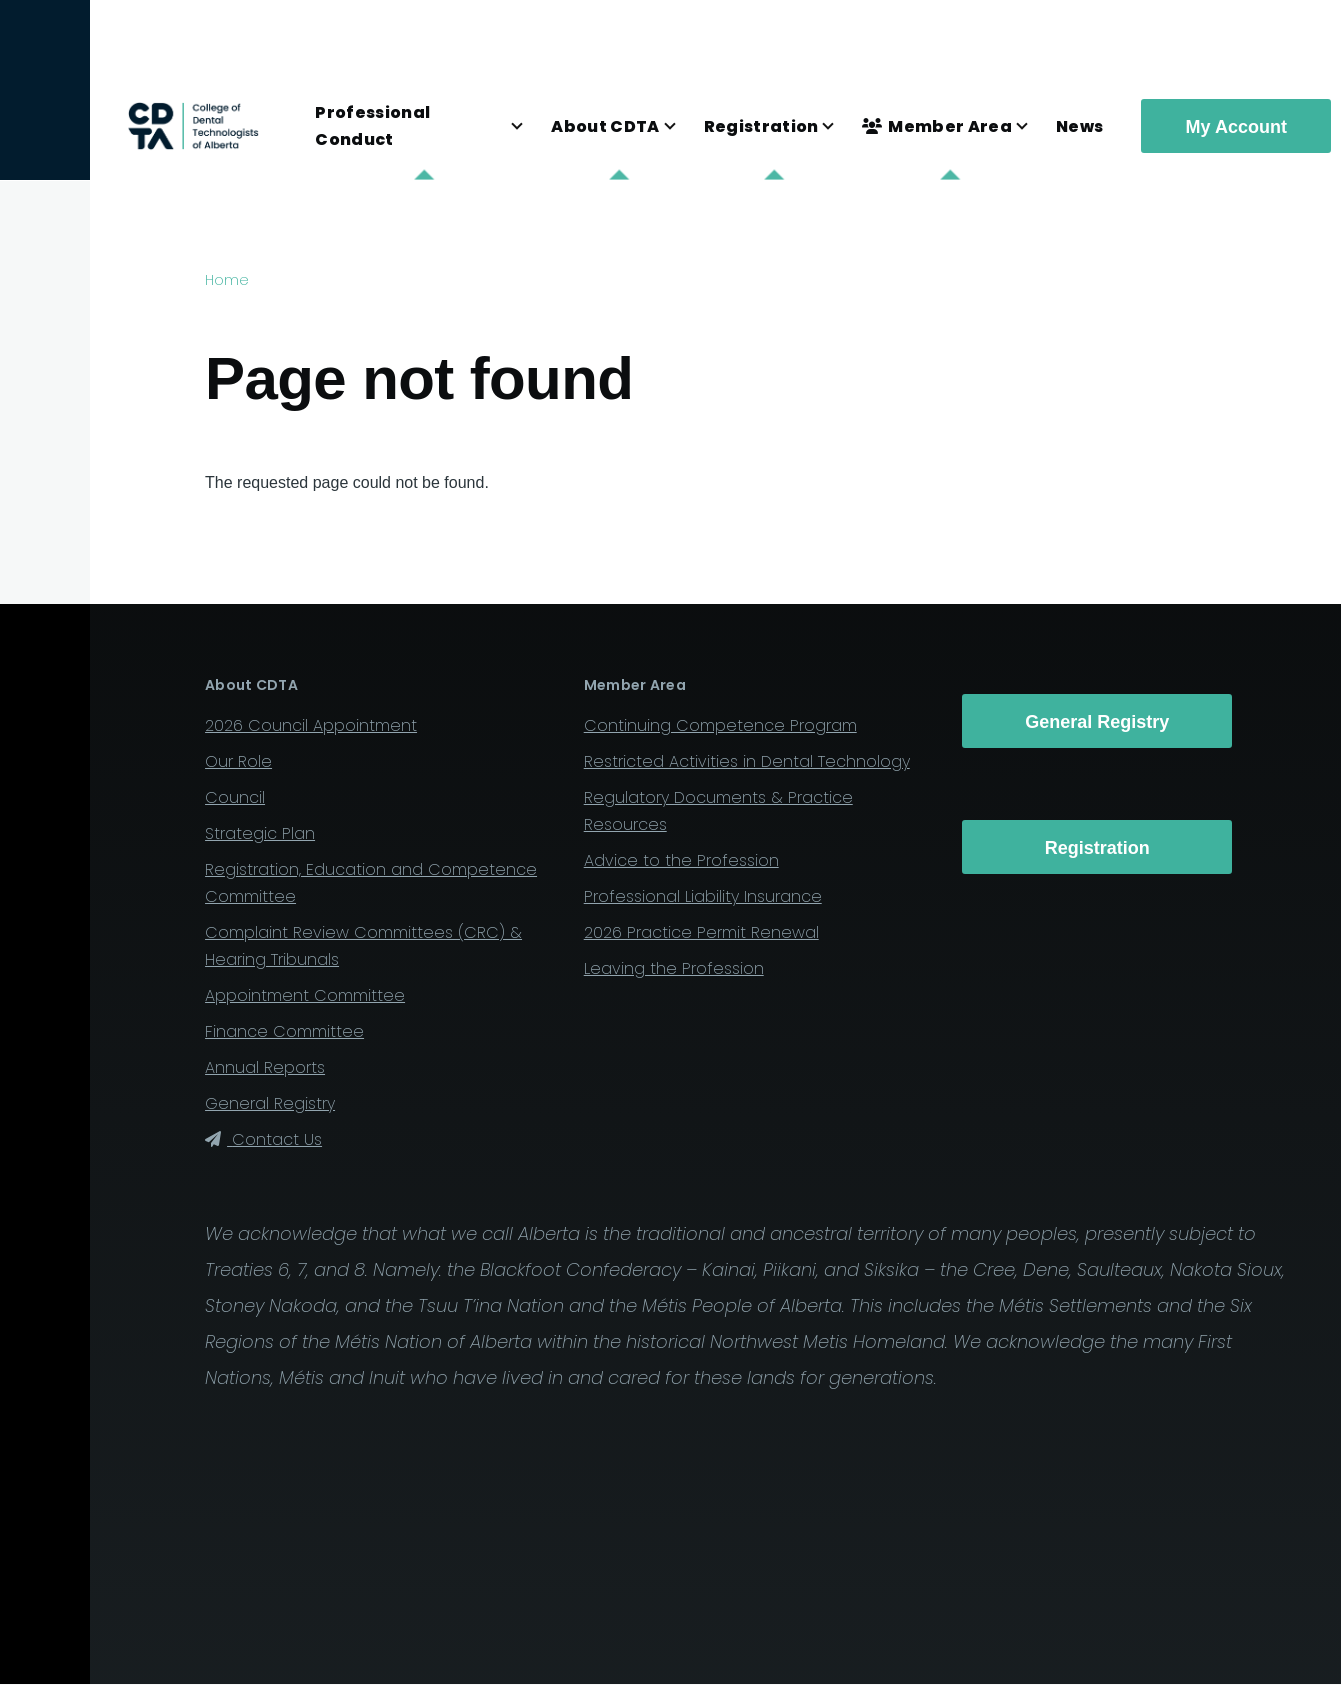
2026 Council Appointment (311, 725)
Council (235, 797)
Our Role (238, 761)
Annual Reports (265, 1067)
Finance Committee (284, 1031)
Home (227, 280)
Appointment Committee (305, 995)
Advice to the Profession (681, 860)
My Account (1236, 127)
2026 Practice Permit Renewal (701, 932)
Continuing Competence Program (720, 725)
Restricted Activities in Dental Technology (747, 761)
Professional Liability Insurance (703, 896)
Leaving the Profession (674, 968)
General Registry (270, 1103)
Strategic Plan (260, 833)
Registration (1097, 848)
